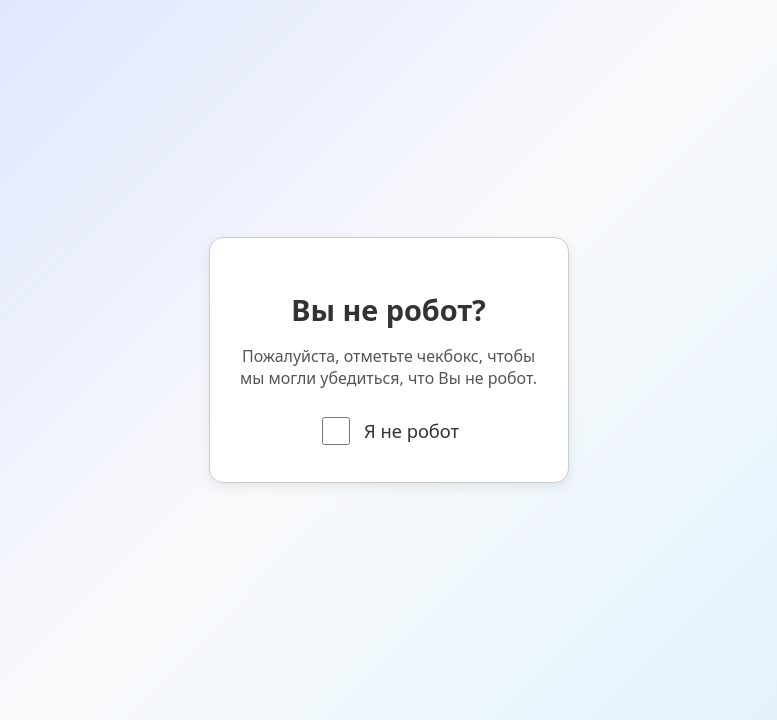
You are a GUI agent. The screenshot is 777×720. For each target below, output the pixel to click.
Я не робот (390, 431)
